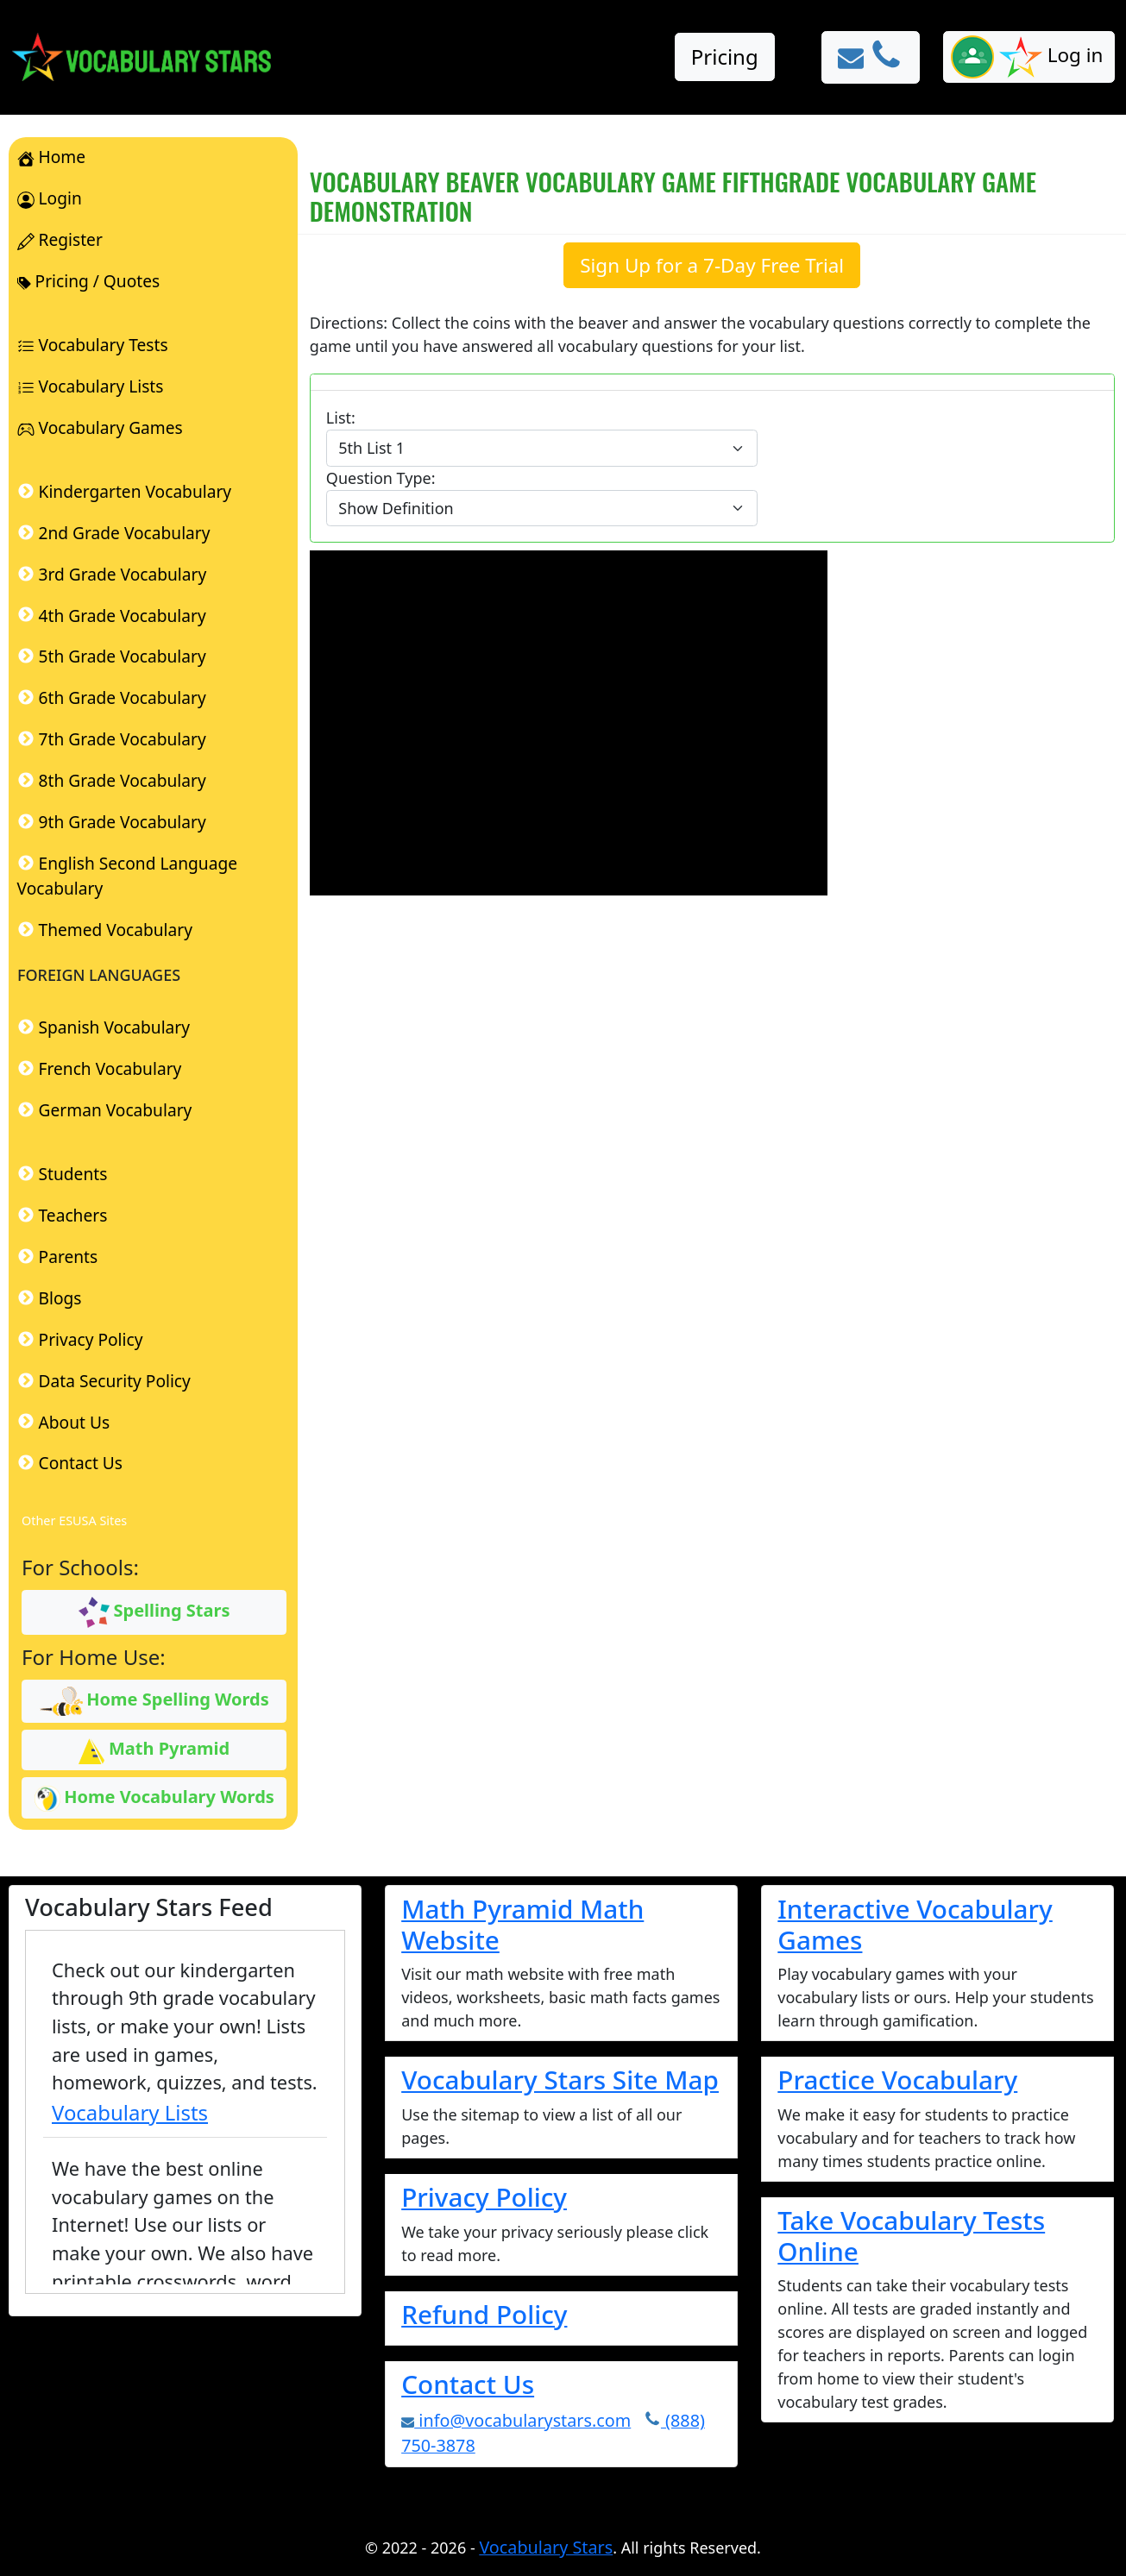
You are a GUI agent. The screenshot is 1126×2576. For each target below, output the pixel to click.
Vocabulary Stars (546, 2547)
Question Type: (381, 478)
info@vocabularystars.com (516, 2420)
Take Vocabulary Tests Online (911, 2235)
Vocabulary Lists (130, 2112)
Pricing (724, 56)
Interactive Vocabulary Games (914, 1924)
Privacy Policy (484, 2197)
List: (340, 417)
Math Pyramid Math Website (522, 1924)
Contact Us (467, 2384)
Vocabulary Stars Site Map (560, 2079)
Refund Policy (484, 2314)
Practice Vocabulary (897, 2079)
